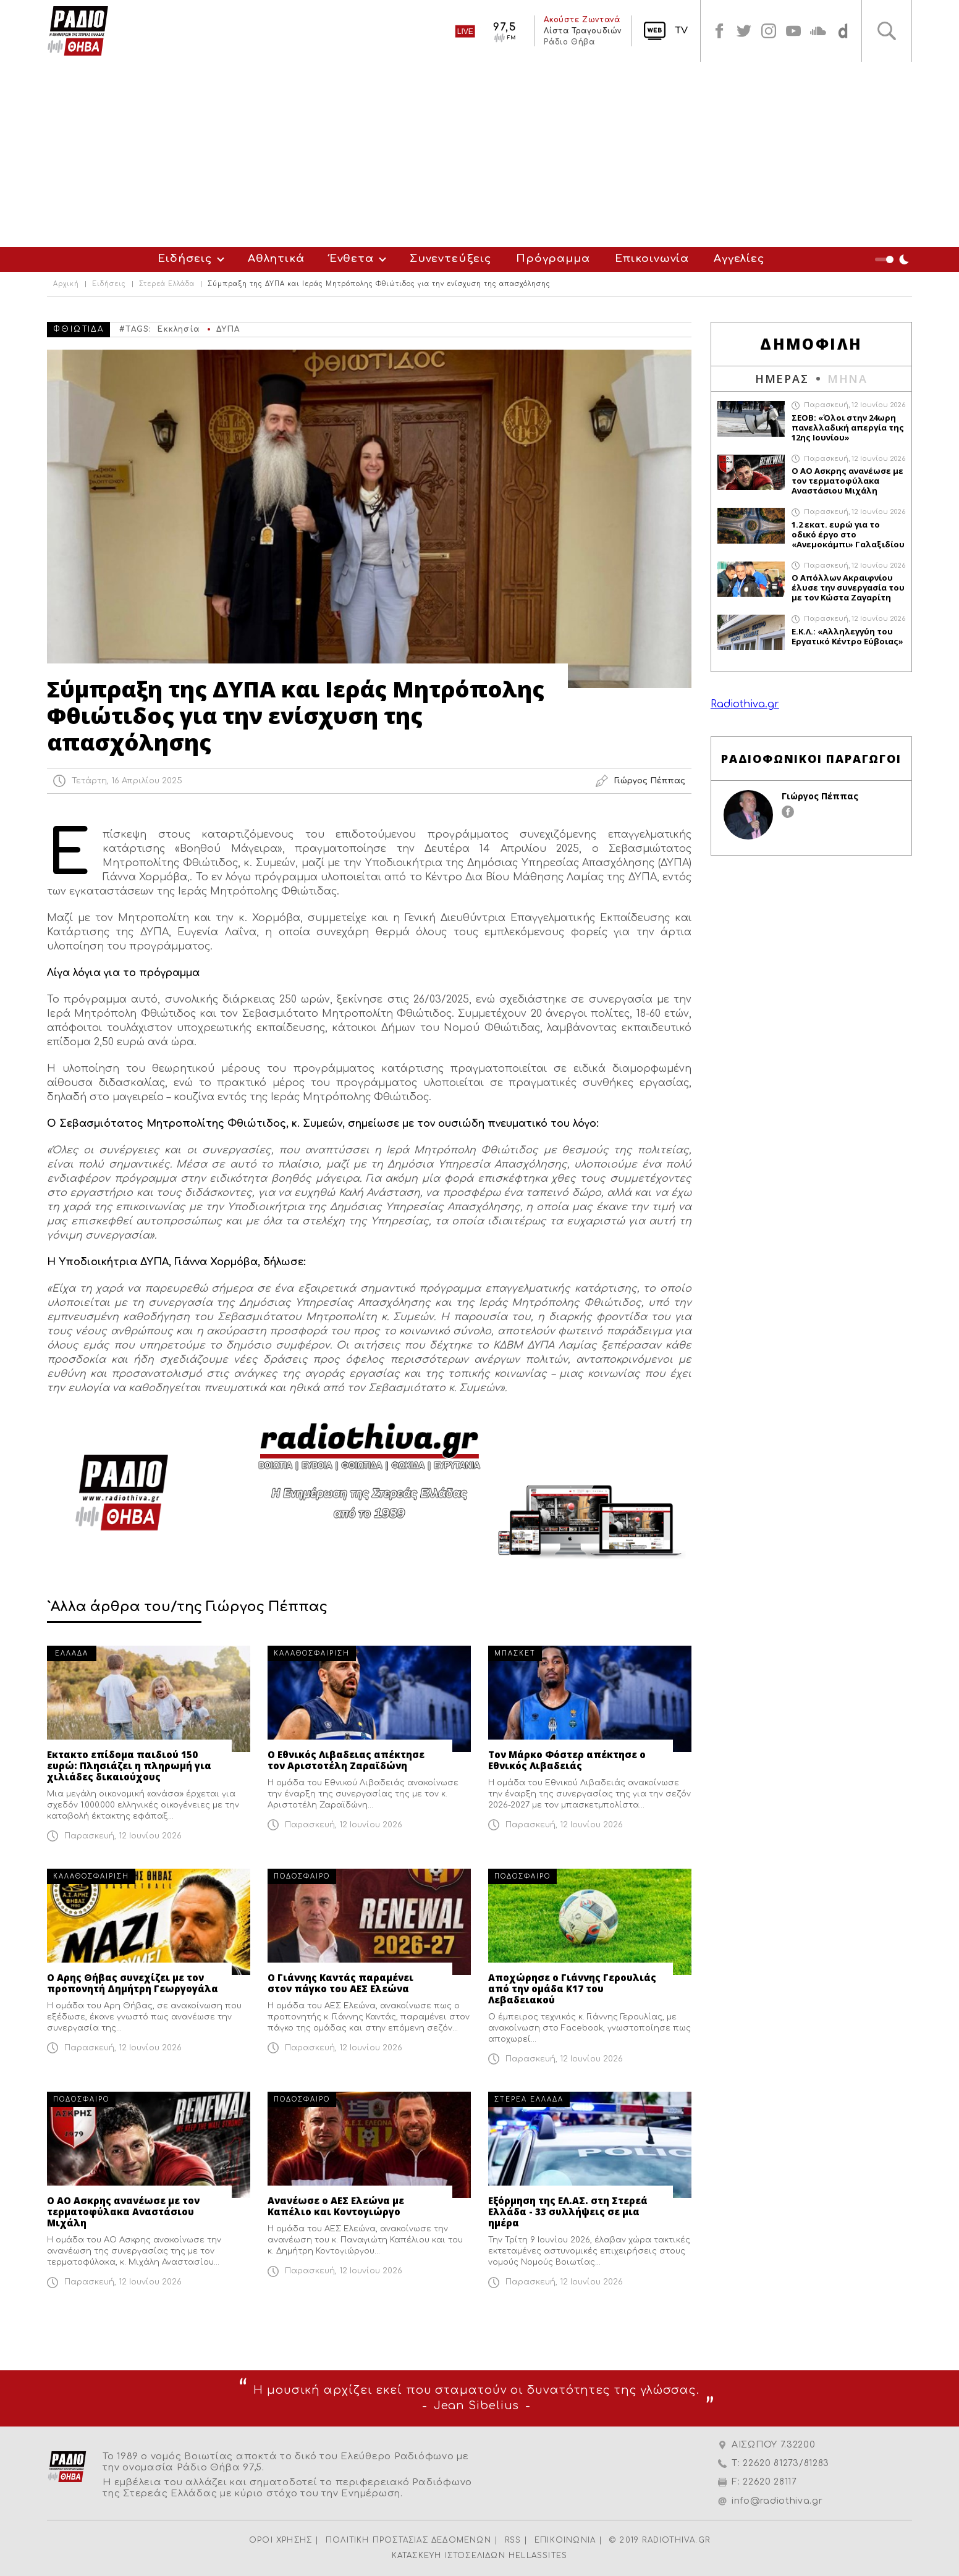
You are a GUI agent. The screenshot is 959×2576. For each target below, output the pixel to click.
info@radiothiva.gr (777, 2501)
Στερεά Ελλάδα (167, 284)
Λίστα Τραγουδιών (583, 31)
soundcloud (818, 31)
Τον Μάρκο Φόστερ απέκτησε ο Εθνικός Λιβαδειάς (567, 1760)
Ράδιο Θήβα (569, 42)
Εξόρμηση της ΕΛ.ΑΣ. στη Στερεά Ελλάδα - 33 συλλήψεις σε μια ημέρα (568, 2211)
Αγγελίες (739, 258)
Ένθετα (351, 258)
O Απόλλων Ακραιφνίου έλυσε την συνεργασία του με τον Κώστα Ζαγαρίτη (848, 587)
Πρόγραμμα (553, 258)
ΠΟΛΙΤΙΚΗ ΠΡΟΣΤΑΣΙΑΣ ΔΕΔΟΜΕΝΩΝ (408, 2540)
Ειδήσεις (185, 258)
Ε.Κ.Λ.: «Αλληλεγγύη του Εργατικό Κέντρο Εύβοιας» (847, 636)
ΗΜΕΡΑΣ (782, 378)
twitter (744, 31)
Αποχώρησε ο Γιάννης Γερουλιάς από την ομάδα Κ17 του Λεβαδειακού (572, 1988)
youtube (793, 31)
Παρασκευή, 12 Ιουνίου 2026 (123, 1836)
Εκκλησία (179, 329)
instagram (768, 31)
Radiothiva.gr (745, 704)
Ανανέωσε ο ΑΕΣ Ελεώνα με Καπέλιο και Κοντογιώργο (336, 2206)
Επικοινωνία (652, 258)
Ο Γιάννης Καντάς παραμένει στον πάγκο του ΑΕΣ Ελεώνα (340, 1983)
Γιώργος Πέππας (820, 796)
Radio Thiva (78, 31)
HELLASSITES (538, 2555)
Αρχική (66, 284)
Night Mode (893, 259)
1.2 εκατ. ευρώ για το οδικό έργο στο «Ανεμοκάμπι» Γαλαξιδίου (848, 534)
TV (681, 30)
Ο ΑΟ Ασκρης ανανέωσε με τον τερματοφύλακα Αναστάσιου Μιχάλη (123, 2211)
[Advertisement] (479, 154)
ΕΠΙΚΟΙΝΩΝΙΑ (565, 2540)
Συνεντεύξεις (450, 258)
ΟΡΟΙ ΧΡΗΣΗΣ (280, 2540)
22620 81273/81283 (786, 2463)
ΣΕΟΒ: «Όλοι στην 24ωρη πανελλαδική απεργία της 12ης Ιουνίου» (848, 427)
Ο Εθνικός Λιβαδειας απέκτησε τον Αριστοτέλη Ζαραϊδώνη (346, 1760)
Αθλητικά (276, 258)
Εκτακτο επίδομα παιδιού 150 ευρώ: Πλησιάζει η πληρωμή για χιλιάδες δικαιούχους (129, 1765)
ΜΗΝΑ (847, 378)
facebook (719, 31)
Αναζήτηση (886, 31)
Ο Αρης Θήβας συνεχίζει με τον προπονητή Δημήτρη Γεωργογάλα (132, 1983)
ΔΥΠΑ (228, 329)
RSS (513, 2540)
